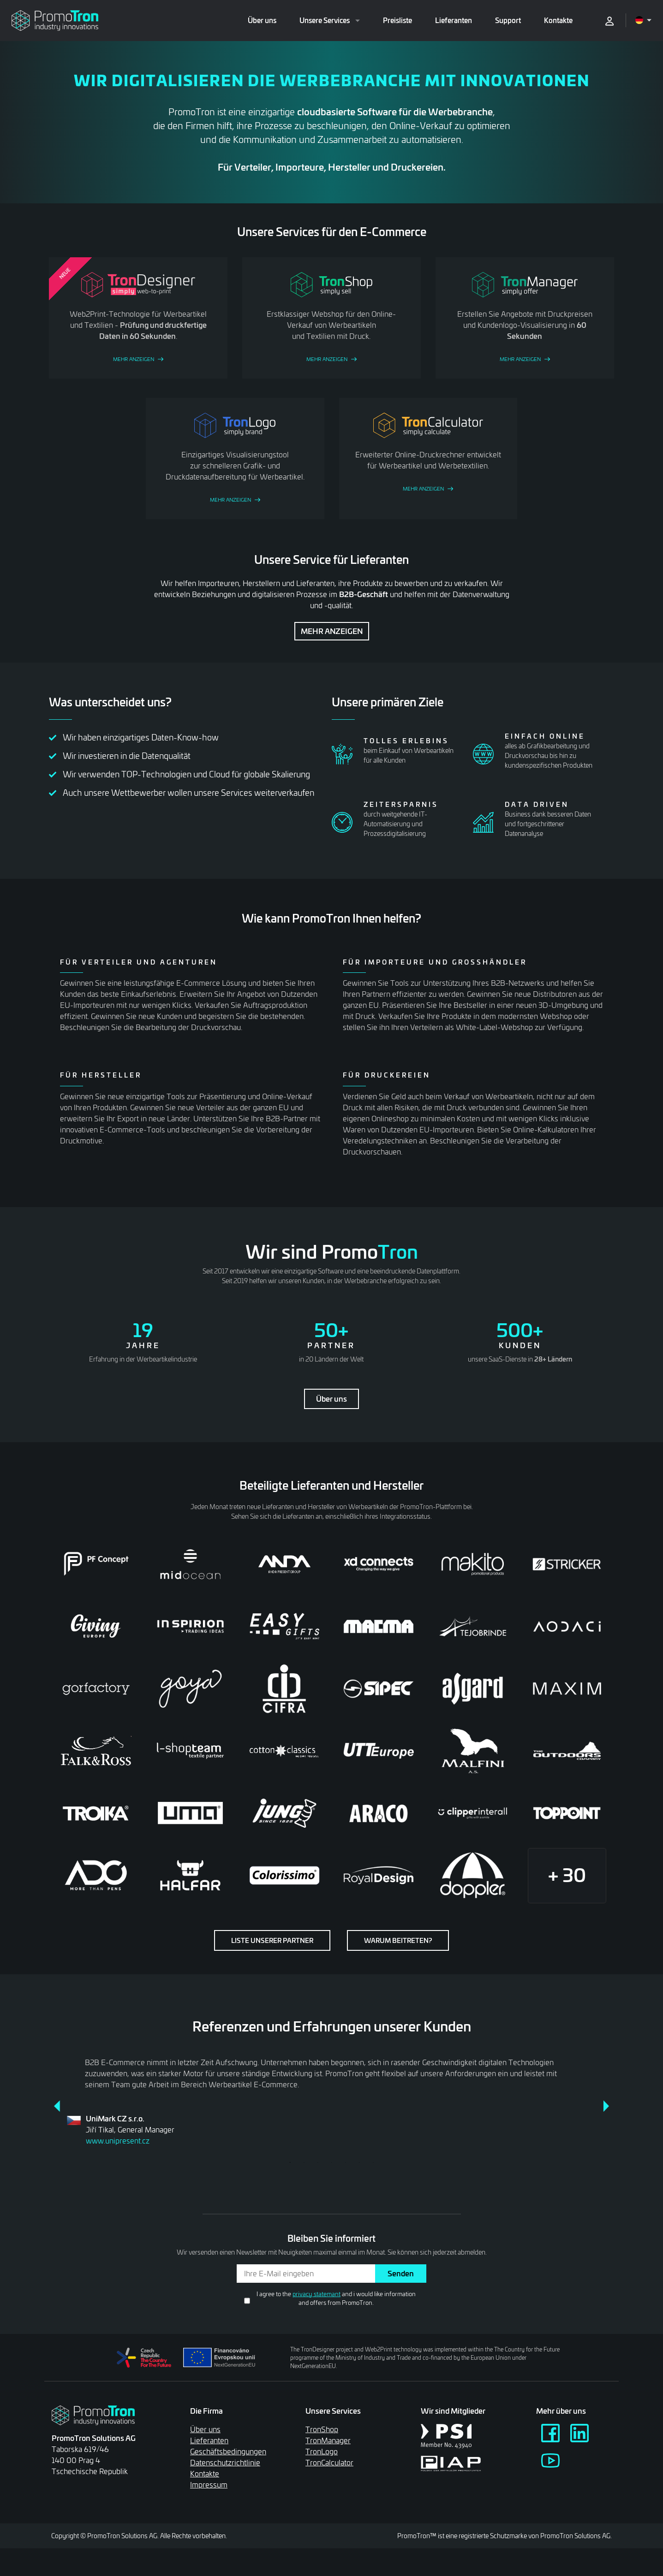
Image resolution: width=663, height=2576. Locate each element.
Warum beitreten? (398, 1940)
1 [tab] (290, 2162)
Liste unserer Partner (272, 1940)
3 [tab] (318, 2162)
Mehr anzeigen (332, 631)
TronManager (328, 2440)
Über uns (262, 20)
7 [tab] (373, 2162)
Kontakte (558, 20)
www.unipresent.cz (117, 2140)
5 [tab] (345, 2162)
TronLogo (321, 2451)
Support (508, 20)
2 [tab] (304, 2162)
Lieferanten (453, 20)
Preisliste (397, 20)
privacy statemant (316, 2294)
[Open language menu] (643, 20)
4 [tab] (331, 2162)
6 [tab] (359, 2162)
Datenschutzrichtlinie (225, 2462)
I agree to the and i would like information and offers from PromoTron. (336, 2298)
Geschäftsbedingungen (228, 2451)
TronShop (321, 2429)
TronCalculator (329, 2462)
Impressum (208, 2484)
